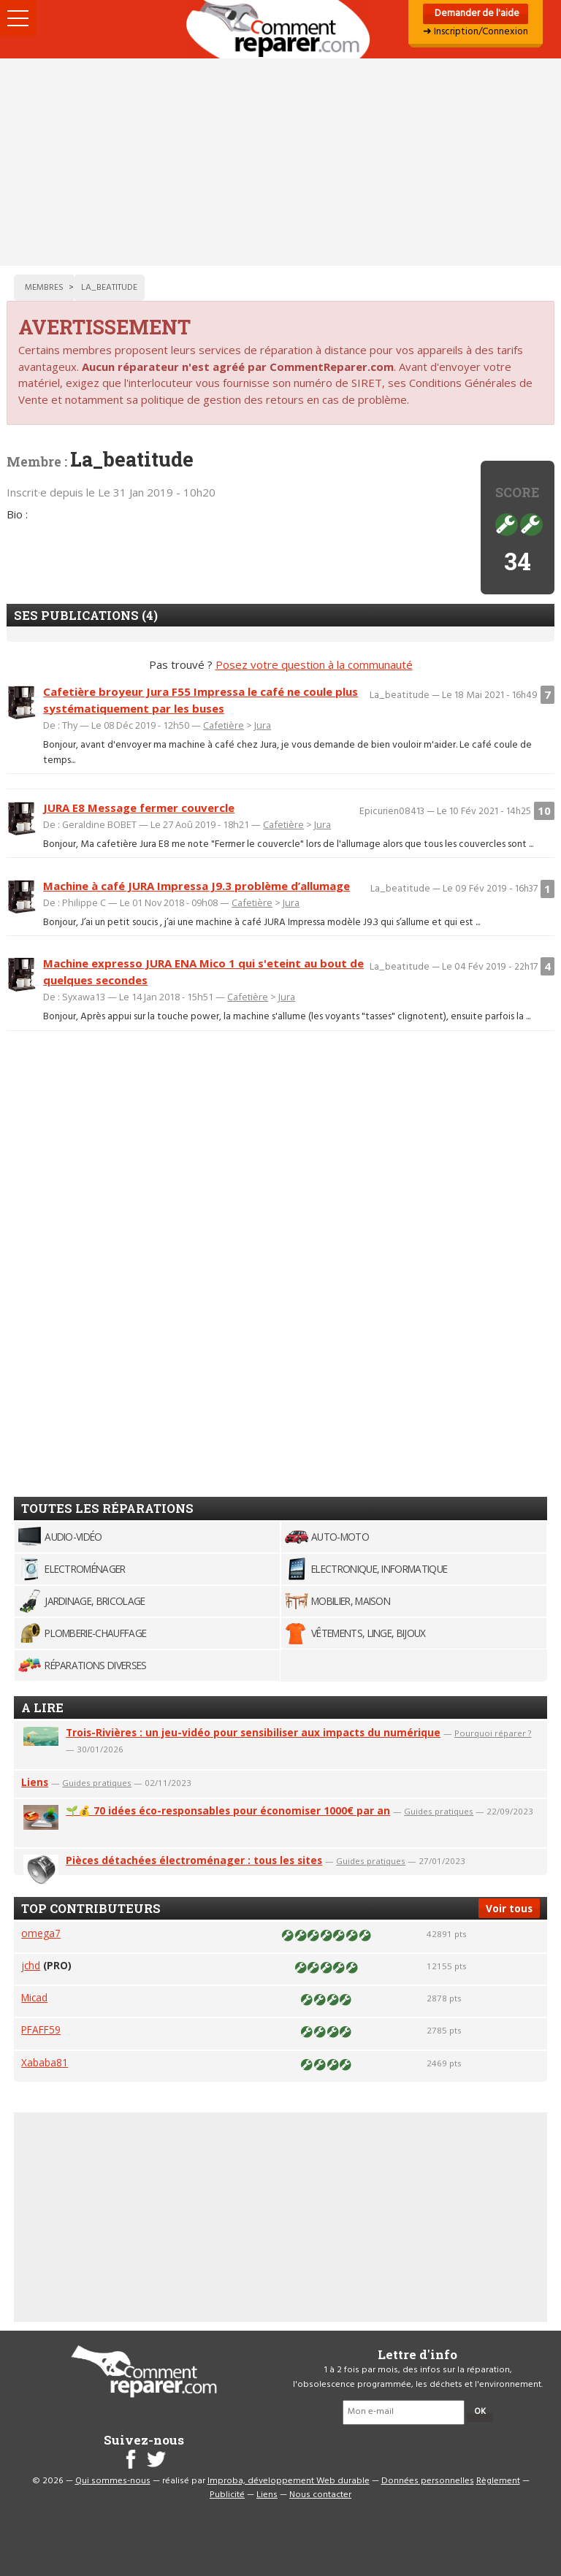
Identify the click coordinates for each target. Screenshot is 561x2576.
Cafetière (223, 725)
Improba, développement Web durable (288, 2481)
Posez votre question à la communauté (314, 664)
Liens (34, 1782)
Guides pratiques (96, 1782)
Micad (34, 1997)
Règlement (498, 2481)
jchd (30, 1965)
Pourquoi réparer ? (492, 1733)
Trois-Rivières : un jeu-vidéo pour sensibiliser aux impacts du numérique (253, 1732)
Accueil (280, 29)
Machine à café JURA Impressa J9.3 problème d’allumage (196, 885)
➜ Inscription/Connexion (475, 31)
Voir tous (509, 1908)
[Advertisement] (280, 162)
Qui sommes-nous (112, 2481)
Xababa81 (44, 2062)
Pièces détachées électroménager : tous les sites (194, 1860)
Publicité (227, 2495)
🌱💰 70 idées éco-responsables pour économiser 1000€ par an (228, 1810)
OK (480, 2411)
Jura (262, 725)
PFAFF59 (41, 2029)
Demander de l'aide (475, 13)
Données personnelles (427, 2481)
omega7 (41, 1933)
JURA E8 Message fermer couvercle (138, 807)
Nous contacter (320, 2495)
